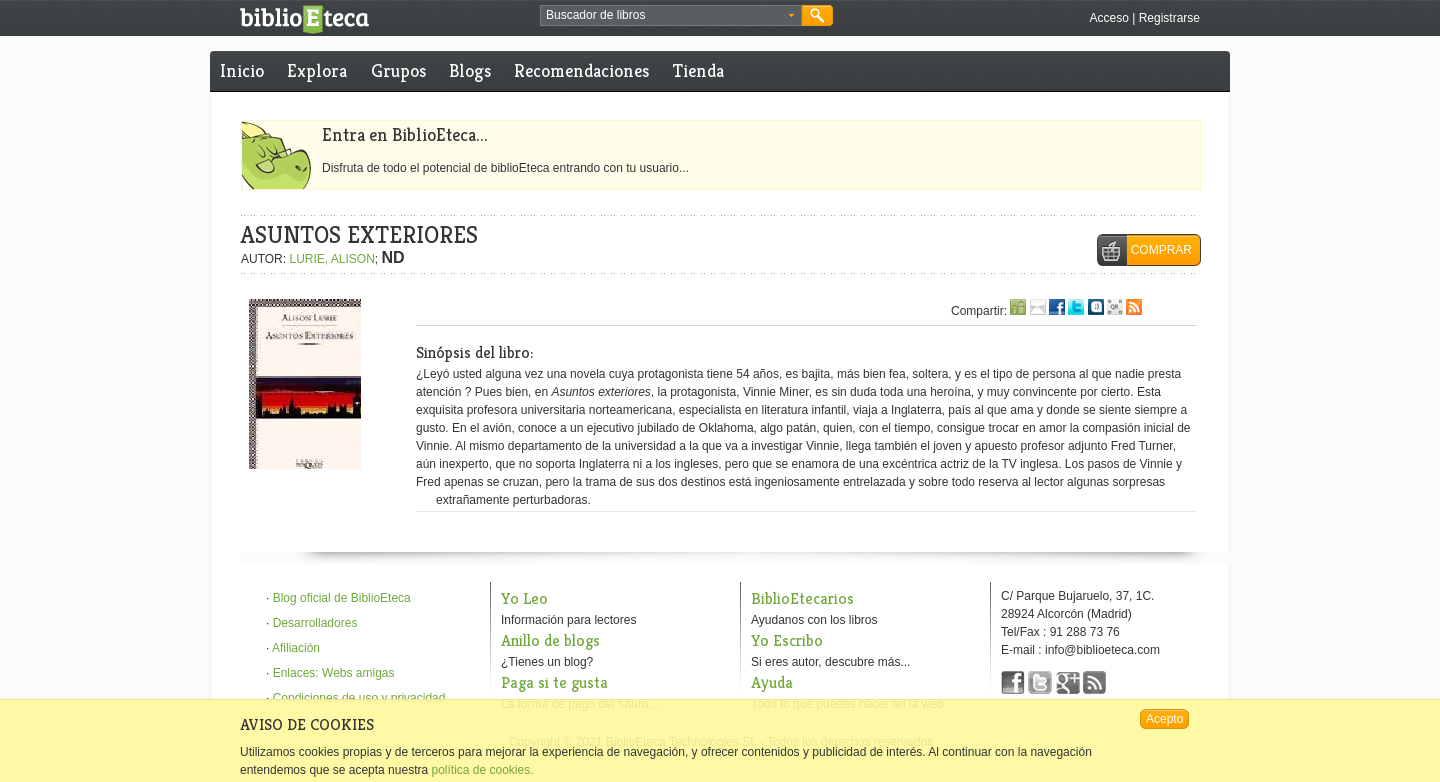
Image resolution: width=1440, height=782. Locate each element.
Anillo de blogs (550, 640)
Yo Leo (524, 598)
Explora (317, 70)
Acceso (1108, 18)
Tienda (698, 70)
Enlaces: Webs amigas (334, 673)
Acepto (1164, 719)
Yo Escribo (787, 640)
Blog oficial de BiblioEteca (342, 598)
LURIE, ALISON (331, 259)
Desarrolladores (315, 623)
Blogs (470, 70)
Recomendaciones (581, 70)
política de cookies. (482, 770)
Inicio (242, 70)
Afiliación (296, 648)
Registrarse (1169, 18)
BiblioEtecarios (802, 598)
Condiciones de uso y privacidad (359, 698)
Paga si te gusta (554, 682)
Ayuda (772, 682)
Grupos (398, 70)
